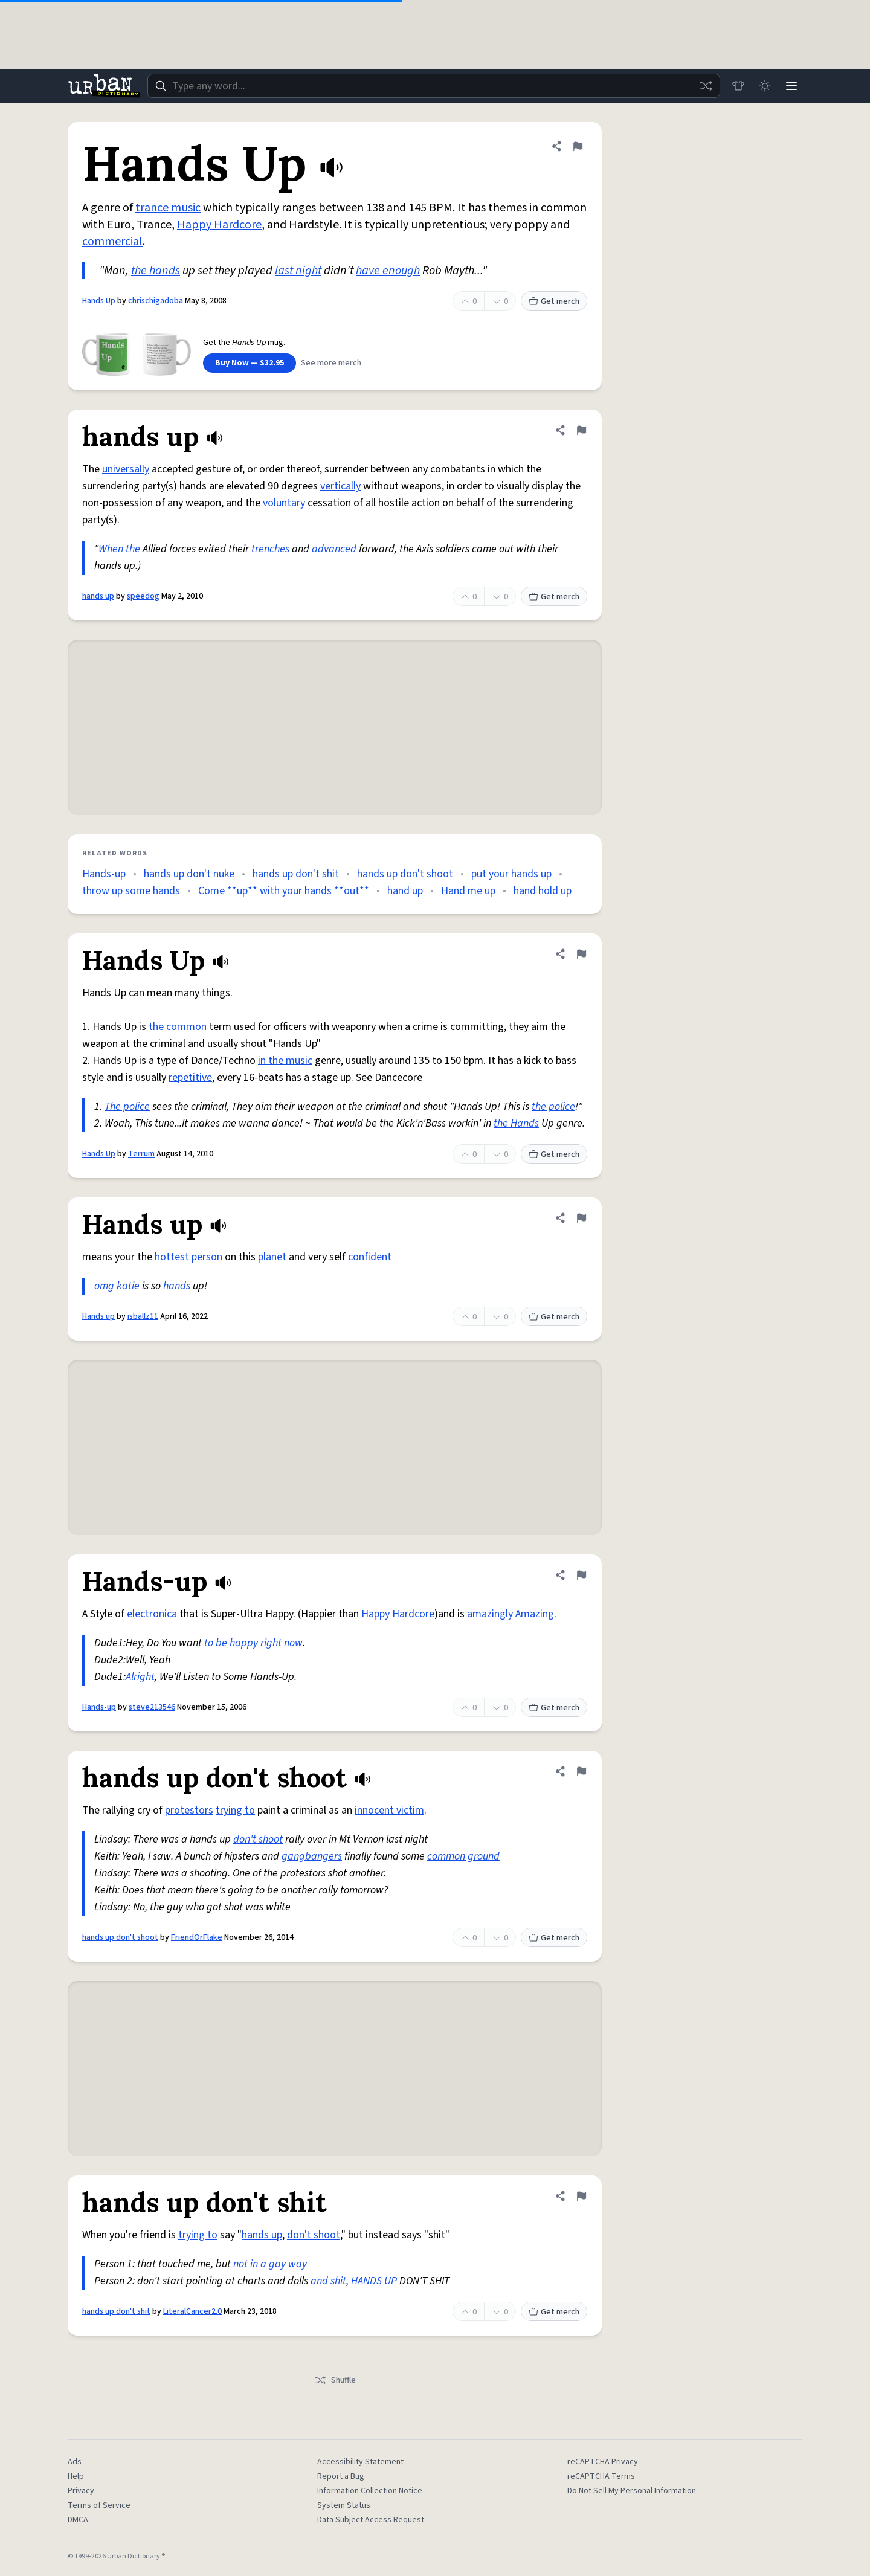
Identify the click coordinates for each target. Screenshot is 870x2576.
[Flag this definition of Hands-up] (581, 1575)
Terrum (141, 1154)
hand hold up (543, 890)
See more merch (331, 363)
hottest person (188, 1256)
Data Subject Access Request (370, 2520)
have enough (388, 270)
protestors (189, 1810)
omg (104, 1285)
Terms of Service (99, 2505)
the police (553, 1106)
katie (128, 1285)
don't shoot (258, 1839)
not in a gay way (270, 2264)
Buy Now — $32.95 (249, 363)
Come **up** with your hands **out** (283, 890)
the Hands (516, 1123)
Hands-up (104, 873)
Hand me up (468, 890)
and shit (328, 2280)
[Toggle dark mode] (765, 86)
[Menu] (791, 86)
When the (119, 548)
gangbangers (312, 1856)
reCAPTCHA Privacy (602, 2462)
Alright (140, 1676)
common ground (463, 1856)
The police (127, 1106)
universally (125, 469)
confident (370, 1256)
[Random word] (705, 86)
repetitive (190, 1077)
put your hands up (511, 873)
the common (178, 1026)
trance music (168, 207)
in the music (285, 1060)
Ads (75, 2462)
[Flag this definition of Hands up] (581, 1218)
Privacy (81, 2491)
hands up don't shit (296, 873)
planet (272, 1256)
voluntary (284, 502)
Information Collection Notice (369, 2491)
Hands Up (98, 301)
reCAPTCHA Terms (601, 2476)
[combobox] (433, 86)
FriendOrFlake (196, 1937)
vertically (340, 486)
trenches (270, 548)
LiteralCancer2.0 (192, 2311)
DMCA (78, 2520)
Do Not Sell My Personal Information (631, 2491)
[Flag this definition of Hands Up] (577, 146)
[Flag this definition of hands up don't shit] (581, 2196)
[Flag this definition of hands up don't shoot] (581, 1771)
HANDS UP (374, 2280)
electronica (152, 1613)
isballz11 (142, 1316)
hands (176, 1285)
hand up (405, 890)
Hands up (98, 1316)
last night (298, 270)
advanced (334, 548)
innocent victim (389, 1810)
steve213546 (152, 1707)
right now (281, 1642)
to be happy (231, 1642)
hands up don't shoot (405, 873)
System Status (343, 2505)
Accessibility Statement (360, 2462)
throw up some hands (131, 890)
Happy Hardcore (219, 224)
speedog (143, 596)
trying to (235, 1810)
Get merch (554, 301)
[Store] (738, 86)
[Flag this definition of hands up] (581, 430)
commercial (112, 241)
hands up (98, 596)
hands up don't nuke (189, 873)
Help (76, 2476)
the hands (155, 270)
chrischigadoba (155, 301)
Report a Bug (340, 2476)
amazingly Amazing (510, 1613)
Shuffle (335, 2380)
